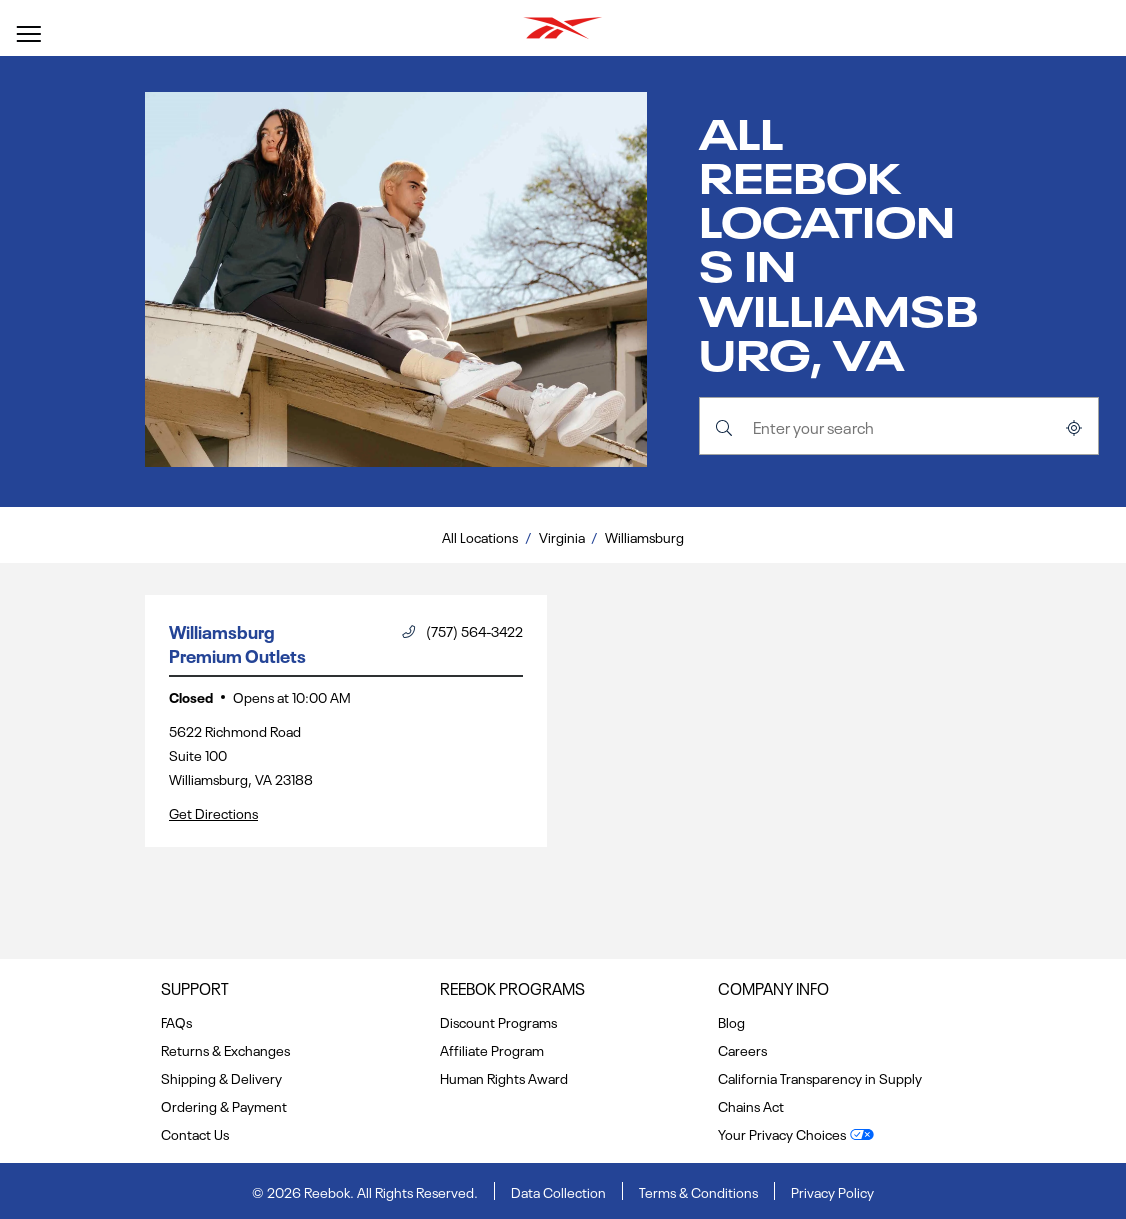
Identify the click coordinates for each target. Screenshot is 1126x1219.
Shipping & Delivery (221, 1077)
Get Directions (213, 812)
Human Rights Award (504, 1077)
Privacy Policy (832, 1191)
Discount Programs (498, 1021)
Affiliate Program (492, 1049)
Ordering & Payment (224, 1105)
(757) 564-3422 (462, 630)
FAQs (176, 1021)
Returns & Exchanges (225, 1049)
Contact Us (195, 1133)
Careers (742, 1049)
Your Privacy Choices (782, 1133)
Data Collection (558, 1191)
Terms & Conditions (698, 1191)
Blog (731, 1021)
